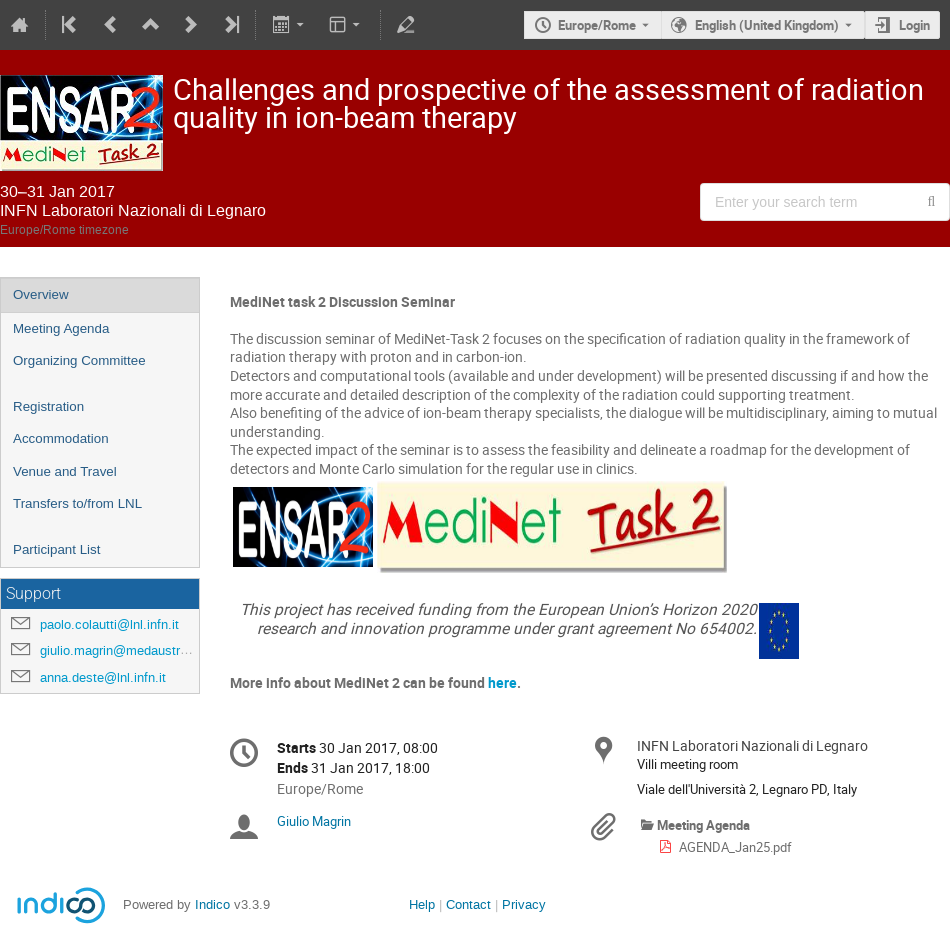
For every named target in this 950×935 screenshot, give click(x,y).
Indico (212, 904)
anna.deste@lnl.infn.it (103, 677)
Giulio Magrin (314, 821)
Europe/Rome (597, 25)
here (502, 682)
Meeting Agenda (61, 328)
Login (914, 25)
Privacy (524, 904)
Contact (468, 904)
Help (422, 904)
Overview (41, 294)
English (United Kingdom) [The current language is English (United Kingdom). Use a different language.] (767, 25)
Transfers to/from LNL (77, 503)
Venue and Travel (65, 471)
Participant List (56, 549)
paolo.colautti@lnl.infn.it (109, 624)
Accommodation (61, 438)
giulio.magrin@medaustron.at (124, 650)
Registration (48, 406)
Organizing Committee (79, 360)
